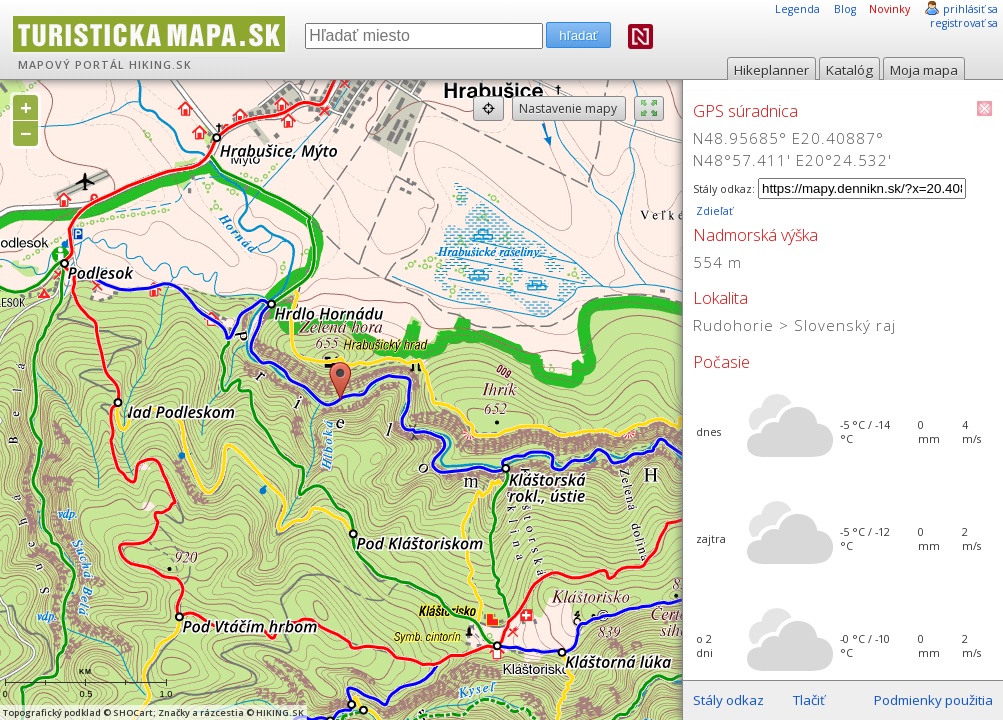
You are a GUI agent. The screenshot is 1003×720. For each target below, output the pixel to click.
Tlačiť (809, 700)
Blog (845, 9)
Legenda (797, 9)
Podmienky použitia (933, 700)
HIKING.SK (160, 65)
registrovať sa (964, 23)
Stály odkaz (728, 700)
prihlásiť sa (970, 9)
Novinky (889, 9)
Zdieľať (713, 211)
